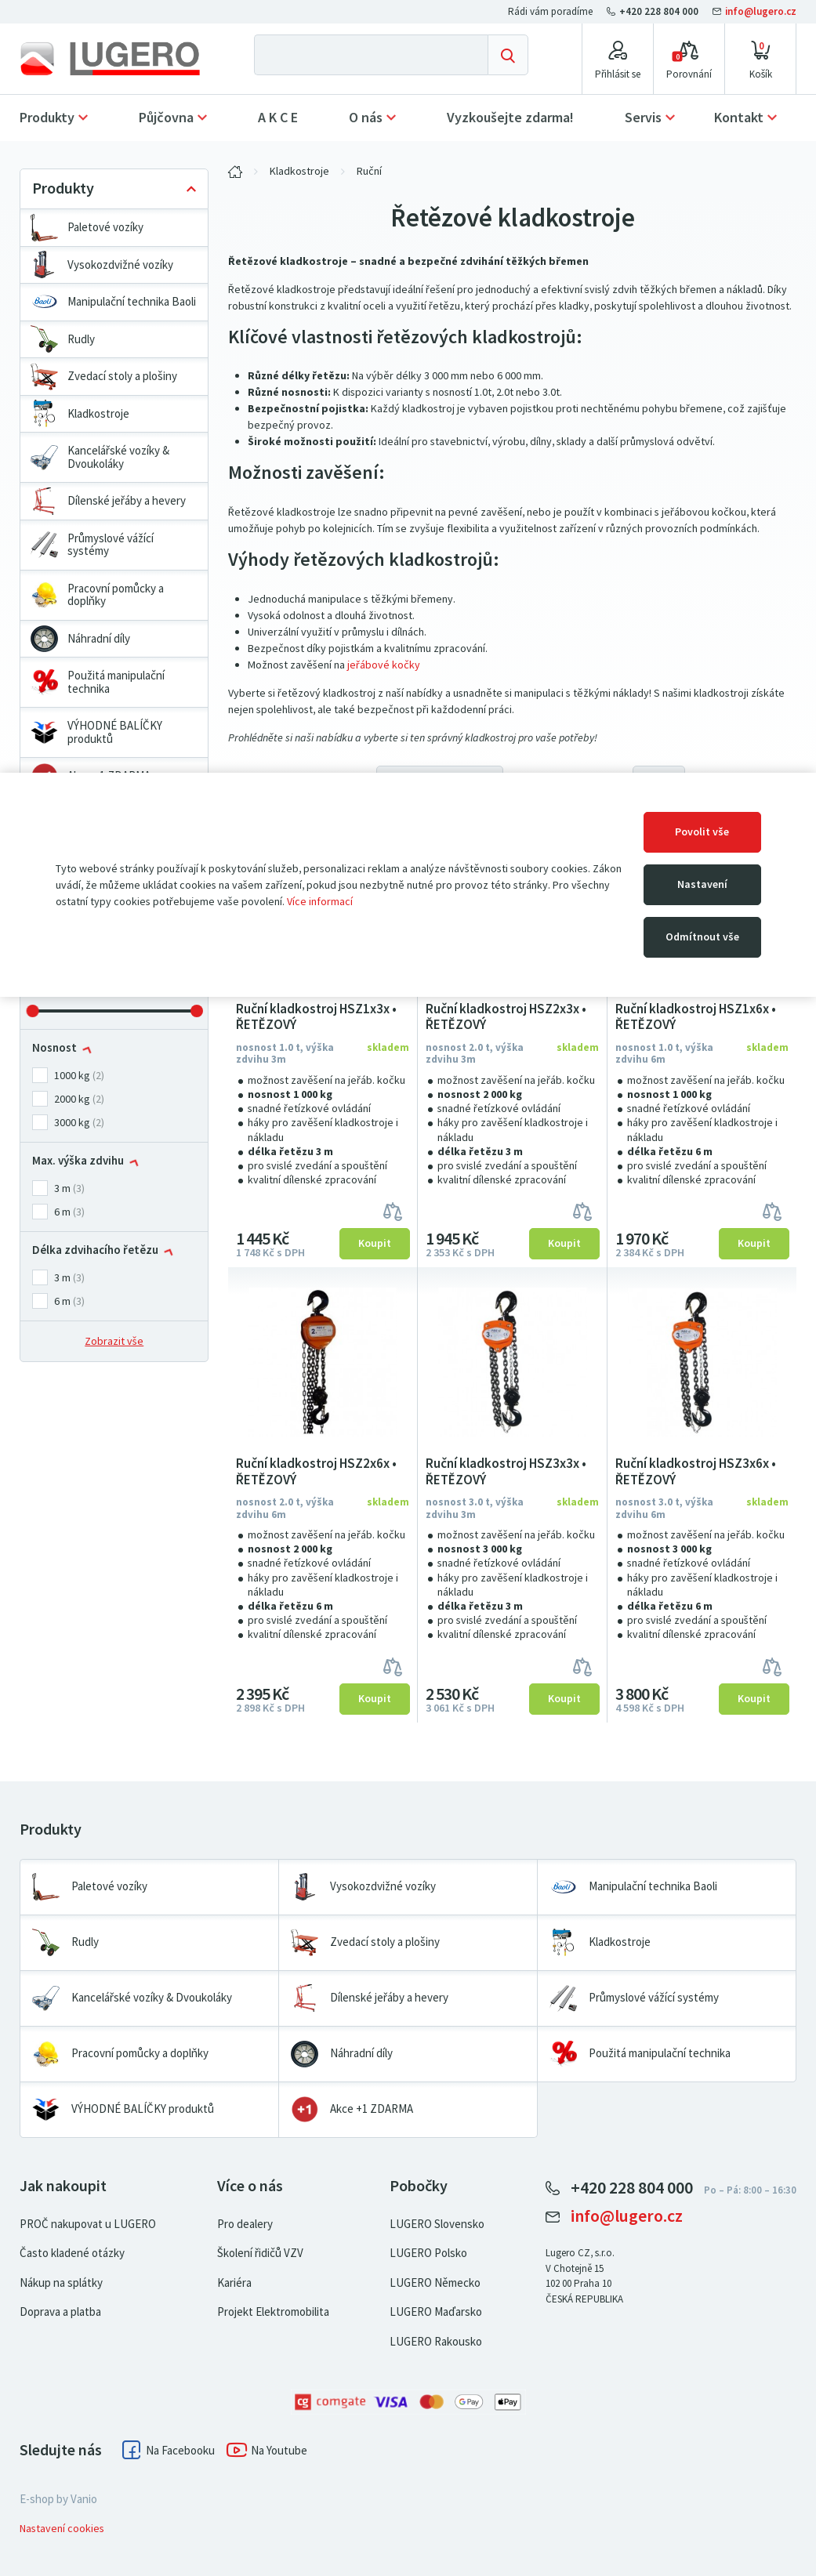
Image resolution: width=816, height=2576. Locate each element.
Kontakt (738, 117)
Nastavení (702, 884)
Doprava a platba (60, 2312)
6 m (62, 1212)
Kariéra (234, 2283)
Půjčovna (166, 117)
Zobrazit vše (114, 1341)
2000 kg (72, 1099)
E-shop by (58, 2499)
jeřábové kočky (383, 665)
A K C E (278, 117)
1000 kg (72, 1075)
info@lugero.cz (754, 11)
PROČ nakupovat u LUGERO (88, 2224)
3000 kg (72, 1122)
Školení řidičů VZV (260, 2253)
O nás (366, 117)
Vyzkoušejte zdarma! (510, 117)
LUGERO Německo (435, 2283)
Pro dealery (245, 2224)
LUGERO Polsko (428, 2253)
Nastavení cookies (62, 2528)
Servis (643, 117)
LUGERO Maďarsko (436, 2312)
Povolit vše (702, 831)
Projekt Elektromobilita (273, 2312)
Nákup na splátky (61, 2283)
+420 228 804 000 (654, 11)
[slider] (32, 1011)
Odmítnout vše (702, 936)
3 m (62, 1188)
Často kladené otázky (72, 2253)
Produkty (47, 117)
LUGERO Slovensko (437, 2224)
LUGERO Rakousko (436, 2342)
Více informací (320, 901)
